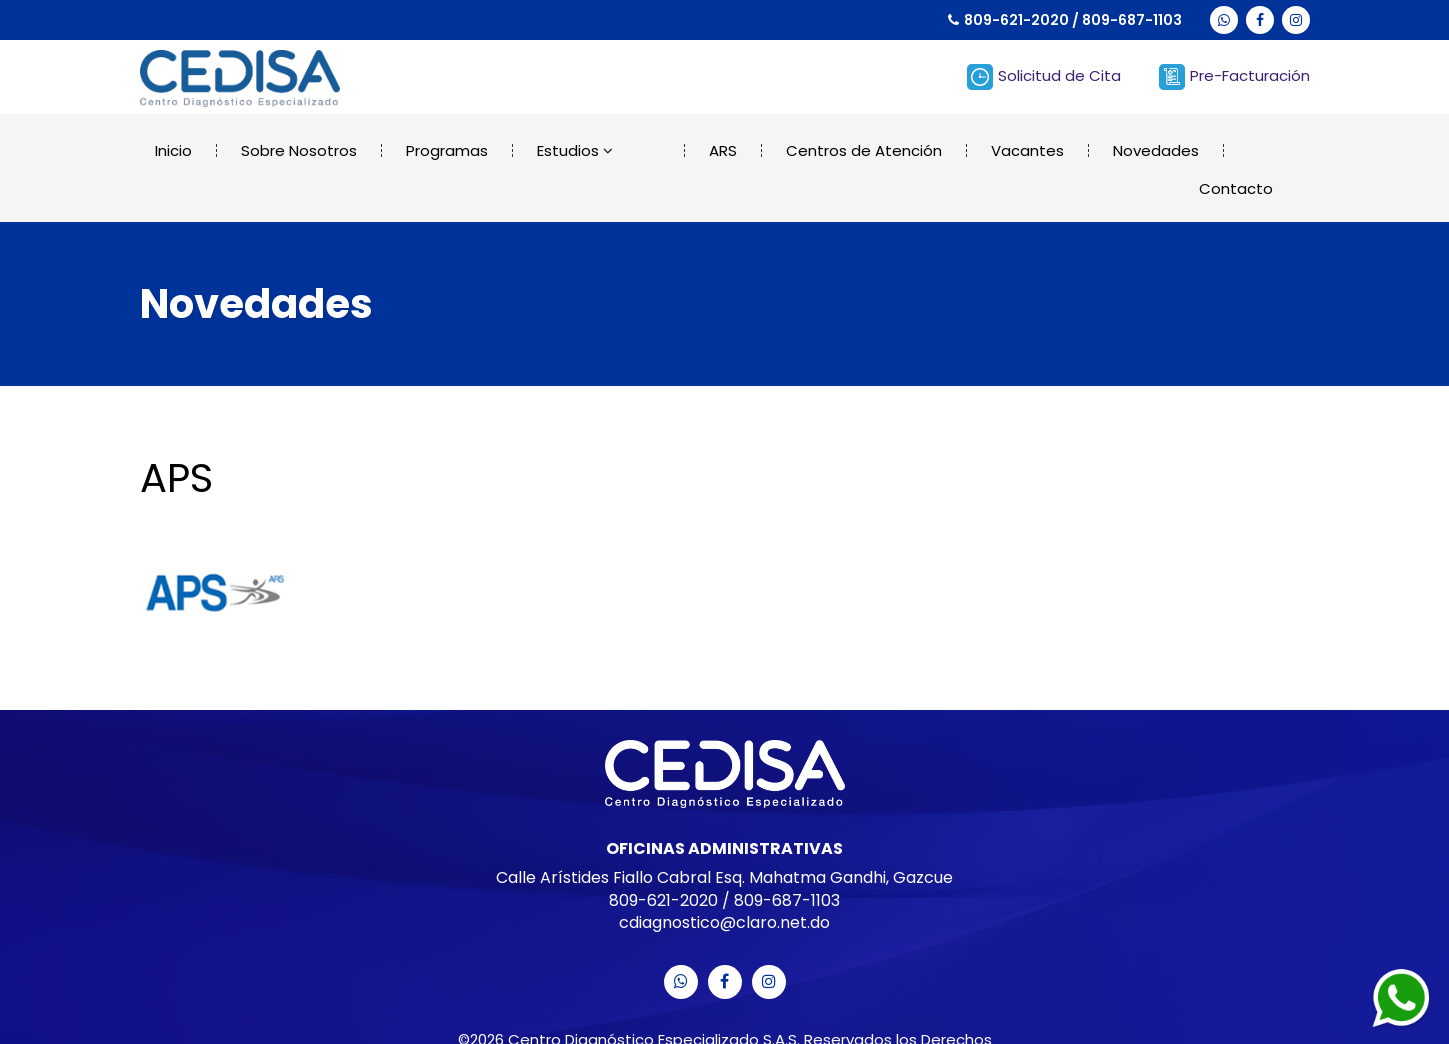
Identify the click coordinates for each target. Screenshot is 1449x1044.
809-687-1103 (1132, 20)
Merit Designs (788, 1023)
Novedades (1109, 150)
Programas (447, 150)
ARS (676, 150)
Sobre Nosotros (299, 150)
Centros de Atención (817, 150)
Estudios (575, 150)
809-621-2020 (1016, 20)
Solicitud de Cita (1044, 77)
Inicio (173, 150)
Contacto (1238, 150)
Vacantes (980, 150)
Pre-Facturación (1234, 77)
